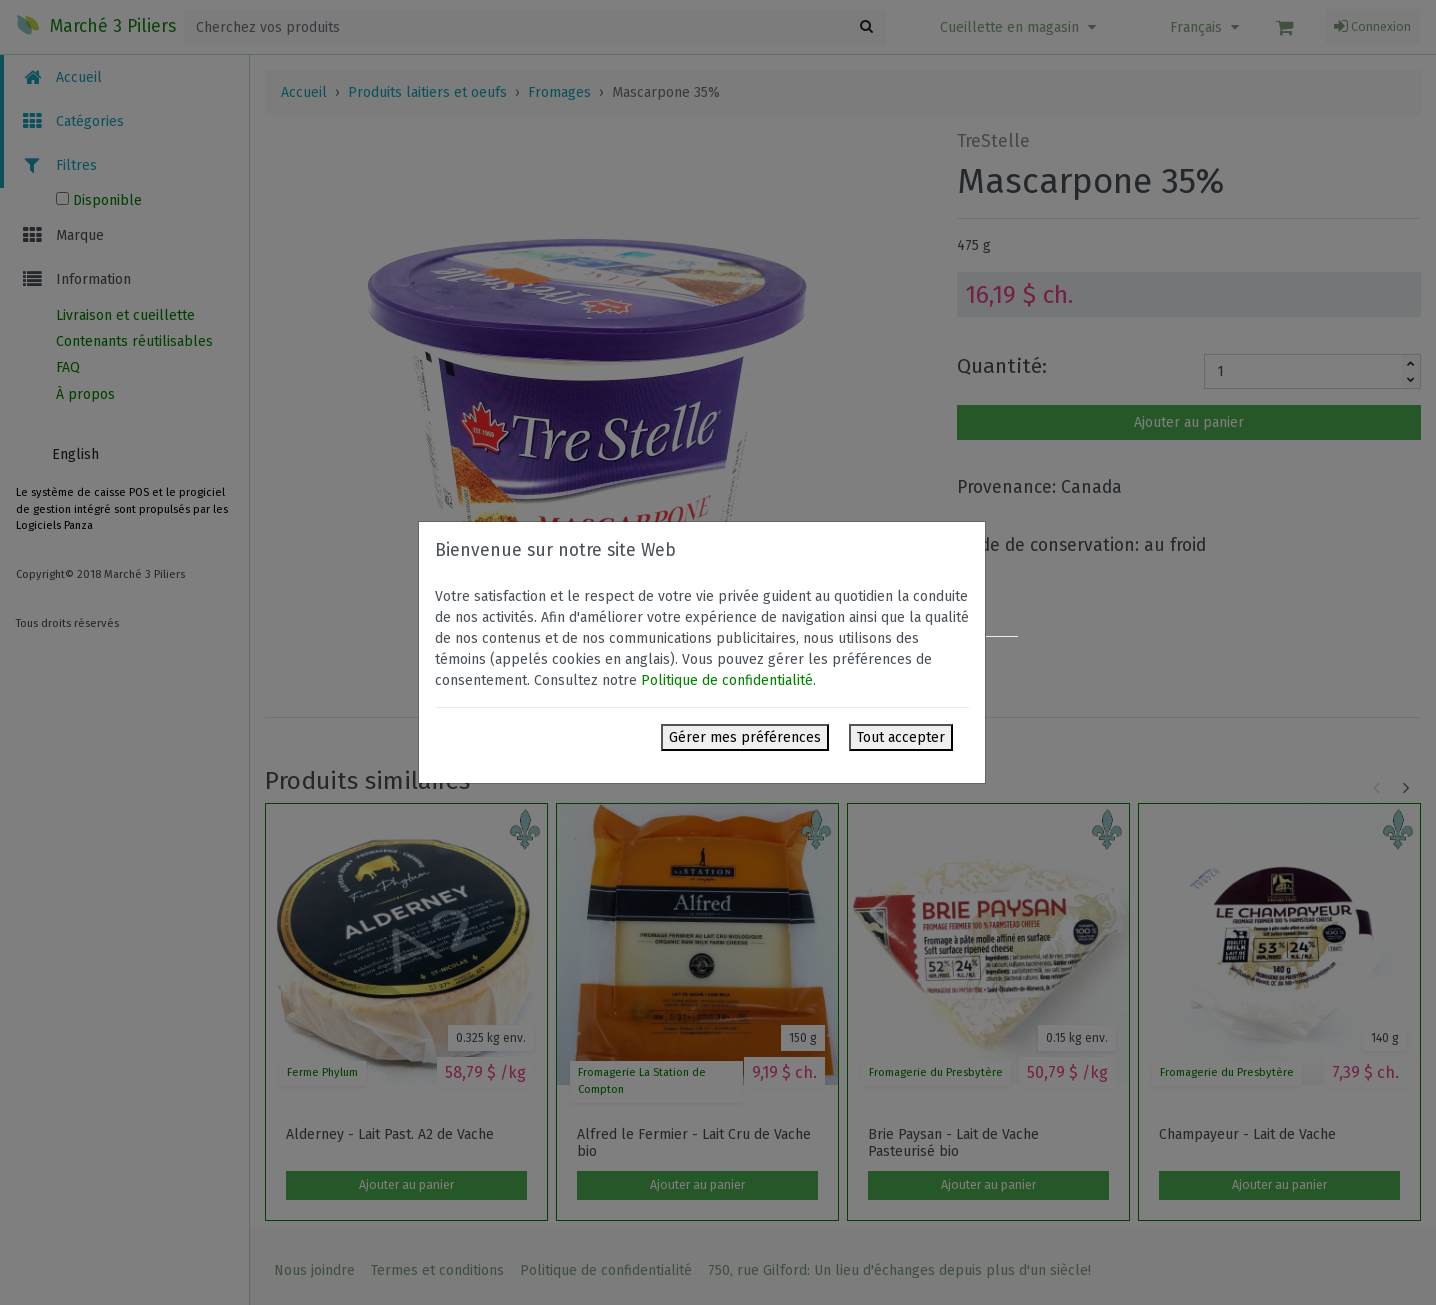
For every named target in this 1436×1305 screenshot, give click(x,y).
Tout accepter (901, 737)
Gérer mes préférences (745, 737)
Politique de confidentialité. (728, 680)
